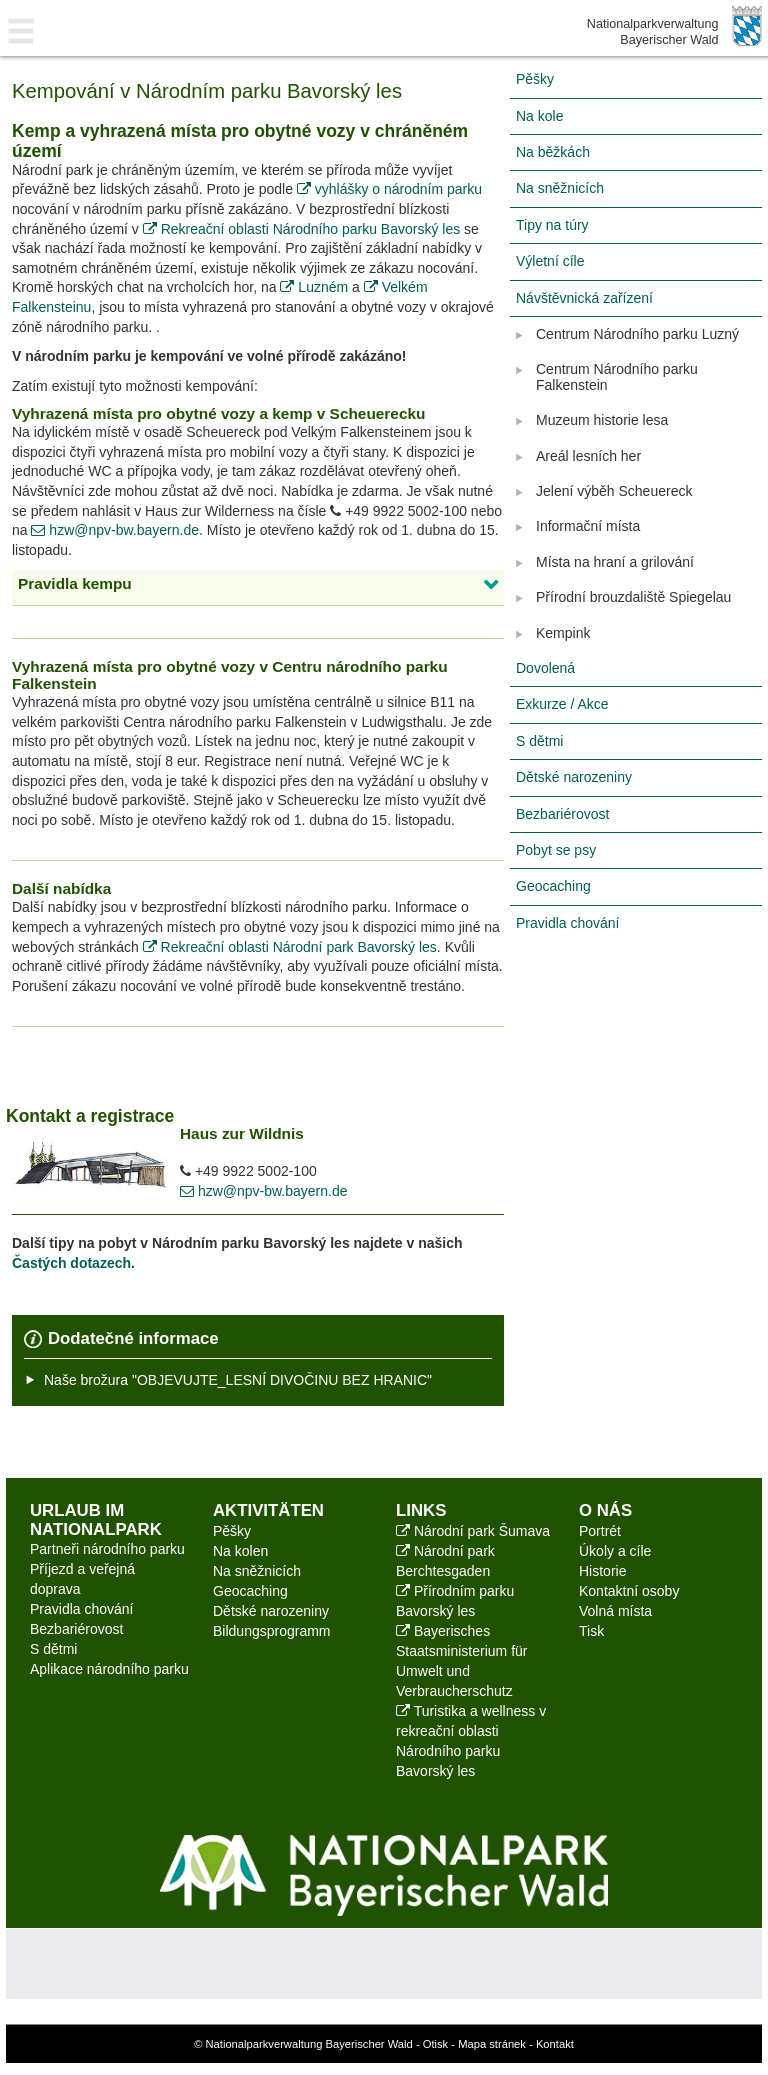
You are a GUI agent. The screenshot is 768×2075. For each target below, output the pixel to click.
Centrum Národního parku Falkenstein (617, 376)
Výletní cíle (550, 261)
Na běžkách (553, 152)
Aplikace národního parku (109, 1669)
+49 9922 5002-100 (398, 511)
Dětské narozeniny (574, 777)
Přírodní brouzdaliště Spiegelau (633, 597)
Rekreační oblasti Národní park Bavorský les (290, 947)
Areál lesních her (588, 456)
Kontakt (555, 2044)
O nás (605, 1510)
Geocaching (553, 886)
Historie (602, 1571)
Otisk (435, 2044)
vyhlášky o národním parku (389, 189)
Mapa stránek (492, 2044)
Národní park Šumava (473, 1531)
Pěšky (535, 79)
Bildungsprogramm (272, 1631)
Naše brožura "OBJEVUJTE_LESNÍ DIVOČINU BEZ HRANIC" (238, 1380)
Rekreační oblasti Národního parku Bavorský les (301, 229)
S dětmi (539, 741)
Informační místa (588, 526)
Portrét (600, 1531)
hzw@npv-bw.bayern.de (115, 530)
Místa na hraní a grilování (615, 562)
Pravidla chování (568, 923)
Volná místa (615, 1611)
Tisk (591, 1631)
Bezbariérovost (562, 814)
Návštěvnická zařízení (584, 298)
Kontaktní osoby (629, 1591)
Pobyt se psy (556, 850)
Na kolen (240, 1551)
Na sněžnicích (560, 188)
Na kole (539, 116)
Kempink (563, 633)
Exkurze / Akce (562, 704)
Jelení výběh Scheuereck (614, 491)
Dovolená (545, 668)
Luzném (316, 287)
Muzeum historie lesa (602, 420)
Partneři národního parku (107, 1549)
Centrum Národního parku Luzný (637, 334)
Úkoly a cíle (615, 1551)
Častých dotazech (71, 1263)
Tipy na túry (552, 225)
